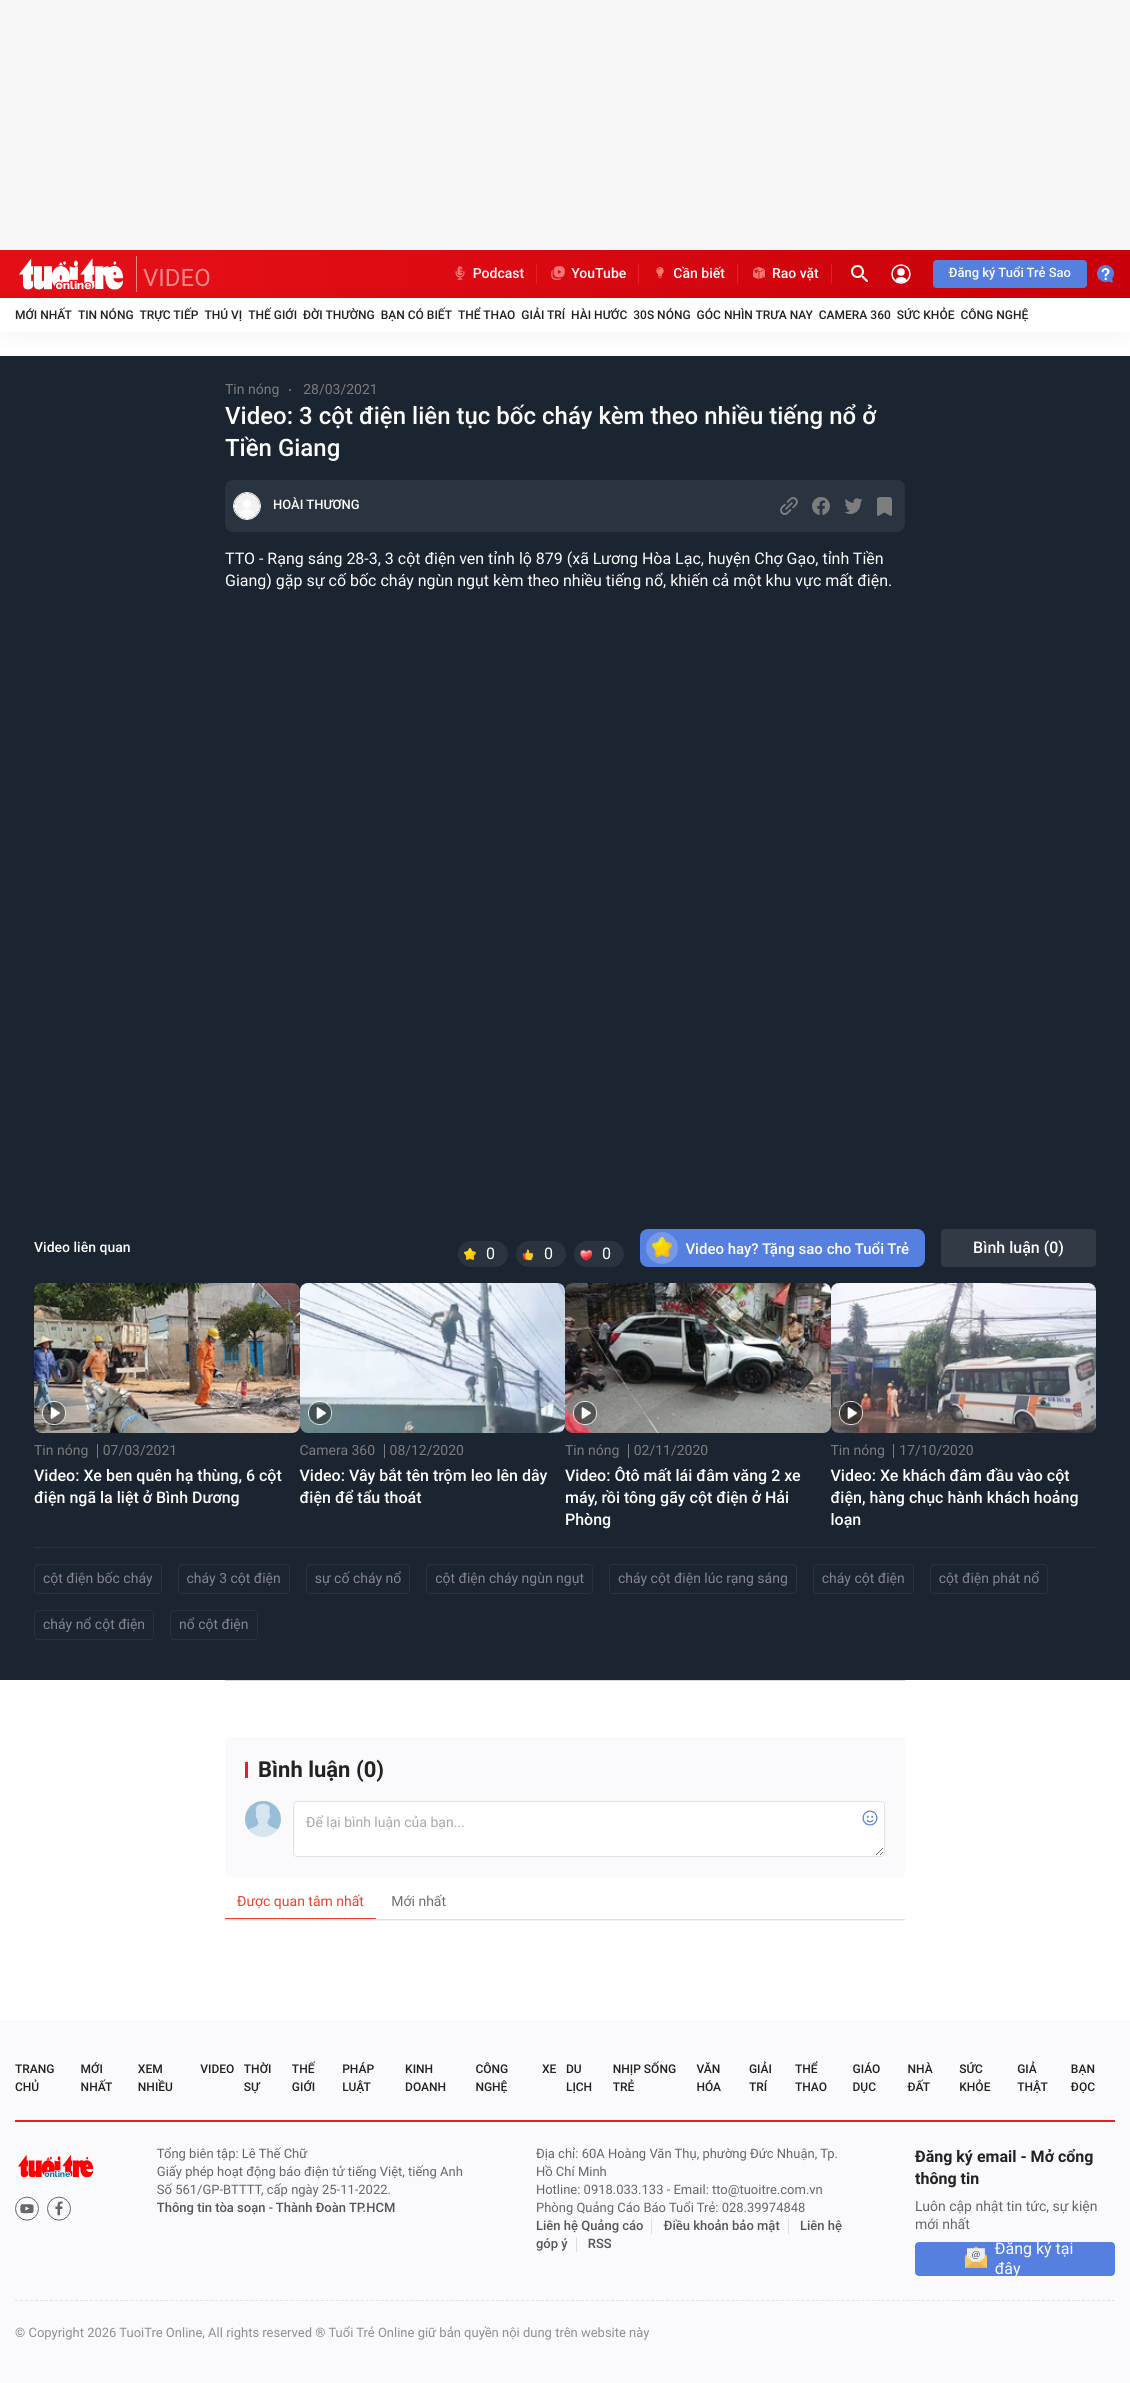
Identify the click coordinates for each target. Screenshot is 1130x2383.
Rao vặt (784, 274)
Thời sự (258, 2078)
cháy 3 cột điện (234, 1579)
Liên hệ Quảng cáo (590, 2226)
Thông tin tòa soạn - (216, 2208)
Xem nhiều (155, 2078)
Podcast (488, 274)
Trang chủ (34, 2078)
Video (217, 2069)
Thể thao (486, 315)
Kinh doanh (425, 2078)
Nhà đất (919, 2078)
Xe (549, 2069)
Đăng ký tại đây (1034, 2259)
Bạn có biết (416, 315)
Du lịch (579, 2078)
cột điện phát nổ (989, 1579)
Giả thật (1032, 2078)
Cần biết (688, 274)
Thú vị (223, 315)
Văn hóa (708, 2078)
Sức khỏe (926, 315)
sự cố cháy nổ (358, 1579)
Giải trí (543, 315)
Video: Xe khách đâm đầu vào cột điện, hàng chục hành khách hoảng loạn (955, 1497)
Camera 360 (855, 315)
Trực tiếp (169, 315)
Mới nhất (43, 315)
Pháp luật (358, 2078)
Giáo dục (867, 2078)
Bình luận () (1018, 1247)
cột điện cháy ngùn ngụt (509, 1579)
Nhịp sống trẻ (644, 2078)
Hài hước (599, 315)
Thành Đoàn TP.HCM (335, 2208)
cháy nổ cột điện (94, 1625)
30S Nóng (661, 315)
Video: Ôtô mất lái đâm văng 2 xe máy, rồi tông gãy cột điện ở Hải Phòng (683, 1497)
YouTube (587, 274)
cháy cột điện (863, 1579)
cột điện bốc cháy (98, 1579)
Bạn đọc (1083, 2078)
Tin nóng (106, 315)
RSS (600, 2244)
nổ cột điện (213, 1625)
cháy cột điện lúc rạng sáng (703, 1579)
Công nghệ (994, 315)
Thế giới (272, 315)
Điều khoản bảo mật (722, 2226)
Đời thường (339, 315)
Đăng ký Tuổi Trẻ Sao (1010, 273)
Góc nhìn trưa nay (755, 315)
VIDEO (177, 278)
